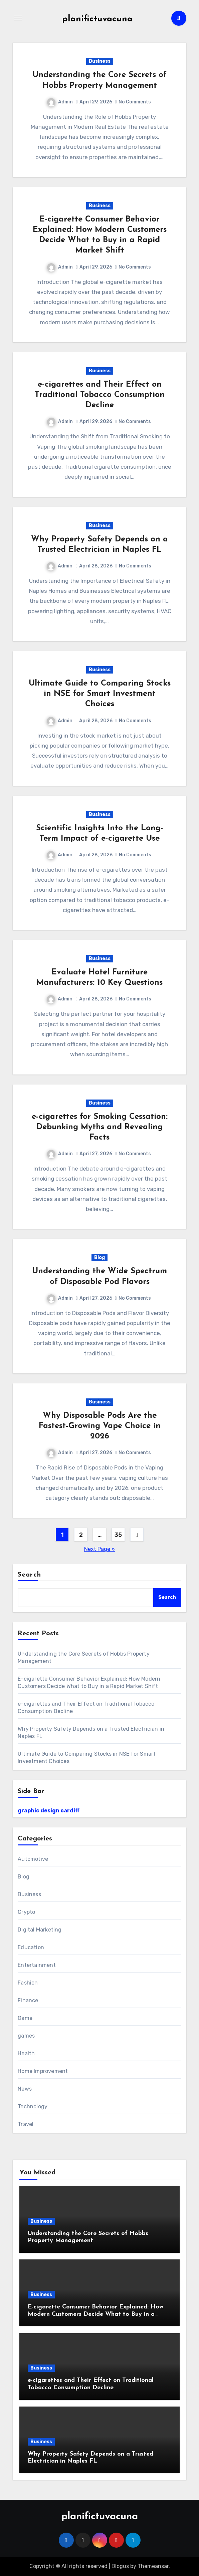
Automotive (33, 1859)
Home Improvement (43, 2071)
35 (118, 1535)
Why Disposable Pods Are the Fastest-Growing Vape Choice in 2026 (100, 1426)
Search (29, 1575)
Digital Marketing (39, 1929)
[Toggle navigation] (18, 18)
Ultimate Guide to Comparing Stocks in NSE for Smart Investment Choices (100, 694)
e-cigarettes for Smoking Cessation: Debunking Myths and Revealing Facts (100, 1127)
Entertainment (37, 1965)
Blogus (120, 2566)
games (26, 2036)
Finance (28, 2000)
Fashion (28, 1983)
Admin (60, 102)
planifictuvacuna (97, 19)
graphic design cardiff (48, 1810)
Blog (99, 1257)
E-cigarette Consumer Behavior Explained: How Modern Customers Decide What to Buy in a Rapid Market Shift (95, 2314)
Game (25, 2018)
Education (31, 1947)
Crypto (26, 1912)
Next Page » (99, 1549)
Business (100, 61)
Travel (25, 2124)
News (25, 2089)
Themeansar (153, 2566)
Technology (32, 2106)
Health (26, 2053)
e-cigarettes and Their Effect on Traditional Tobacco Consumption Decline (100, 395)
